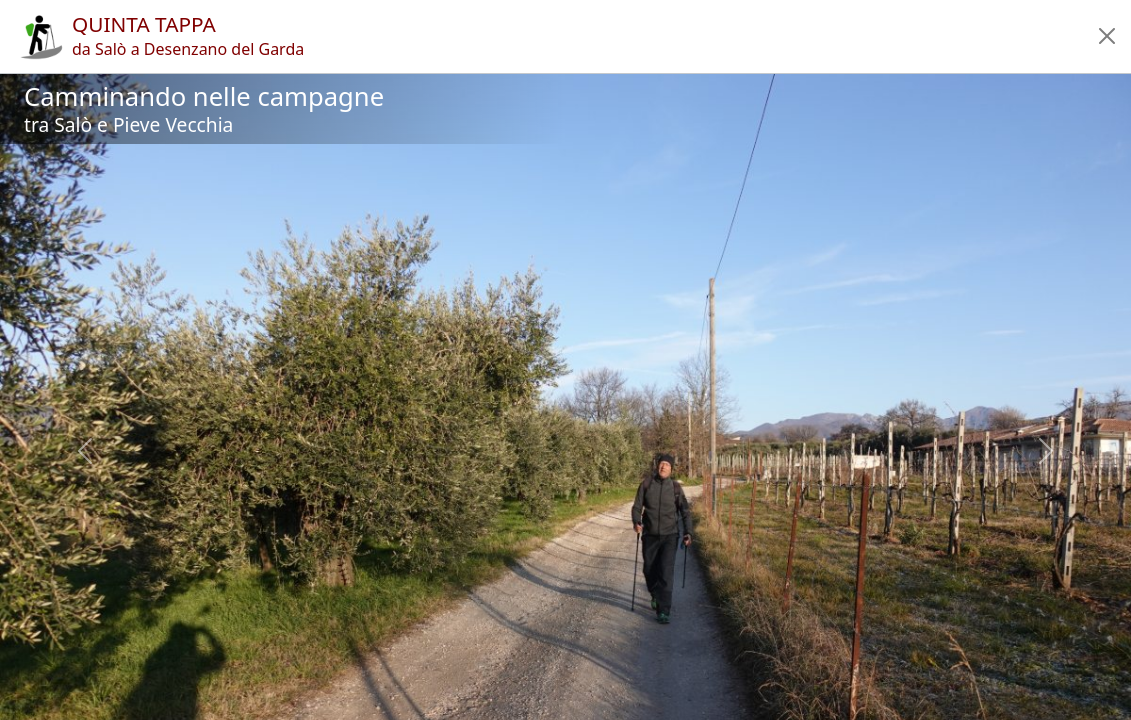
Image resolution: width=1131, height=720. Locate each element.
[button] (1107, 36)
